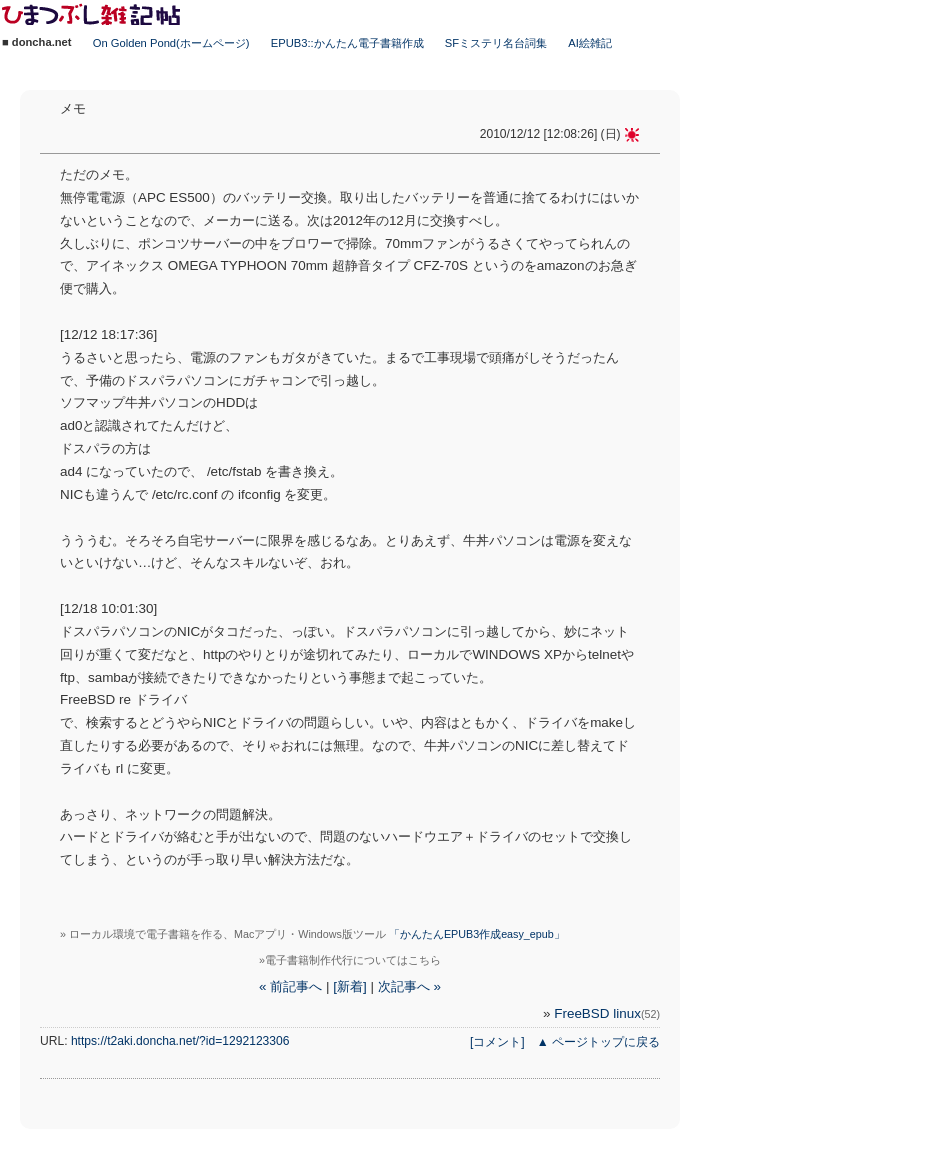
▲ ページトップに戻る (598, 1042)
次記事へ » (409, 986)
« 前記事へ (290, 986)
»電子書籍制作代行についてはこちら (350, 960)
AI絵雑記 (590, 43)
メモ (73, 108)
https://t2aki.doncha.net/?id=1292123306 (180, 1041)
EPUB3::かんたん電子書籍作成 (347, 43)
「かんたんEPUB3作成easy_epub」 (477, 934)
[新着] (349, 986)
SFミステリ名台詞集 (496, 43)
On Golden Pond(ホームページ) (171, 43)
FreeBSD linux (607, 1013)
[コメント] (497, 1042)
